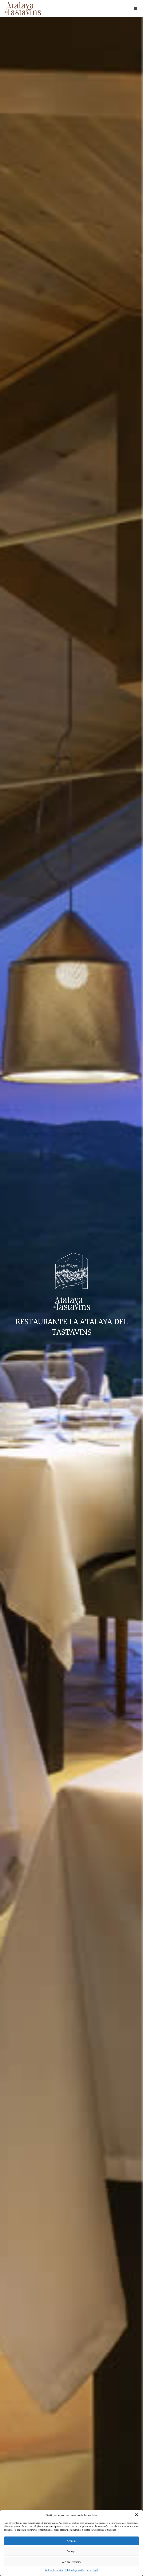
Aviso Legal (92, 2570)
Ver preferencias (71, 2561)
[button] (137, 2515)
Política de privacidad (75, 2570)
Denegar (71, 2551)
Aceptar (71, 2540)
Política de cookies (54, 2570)
